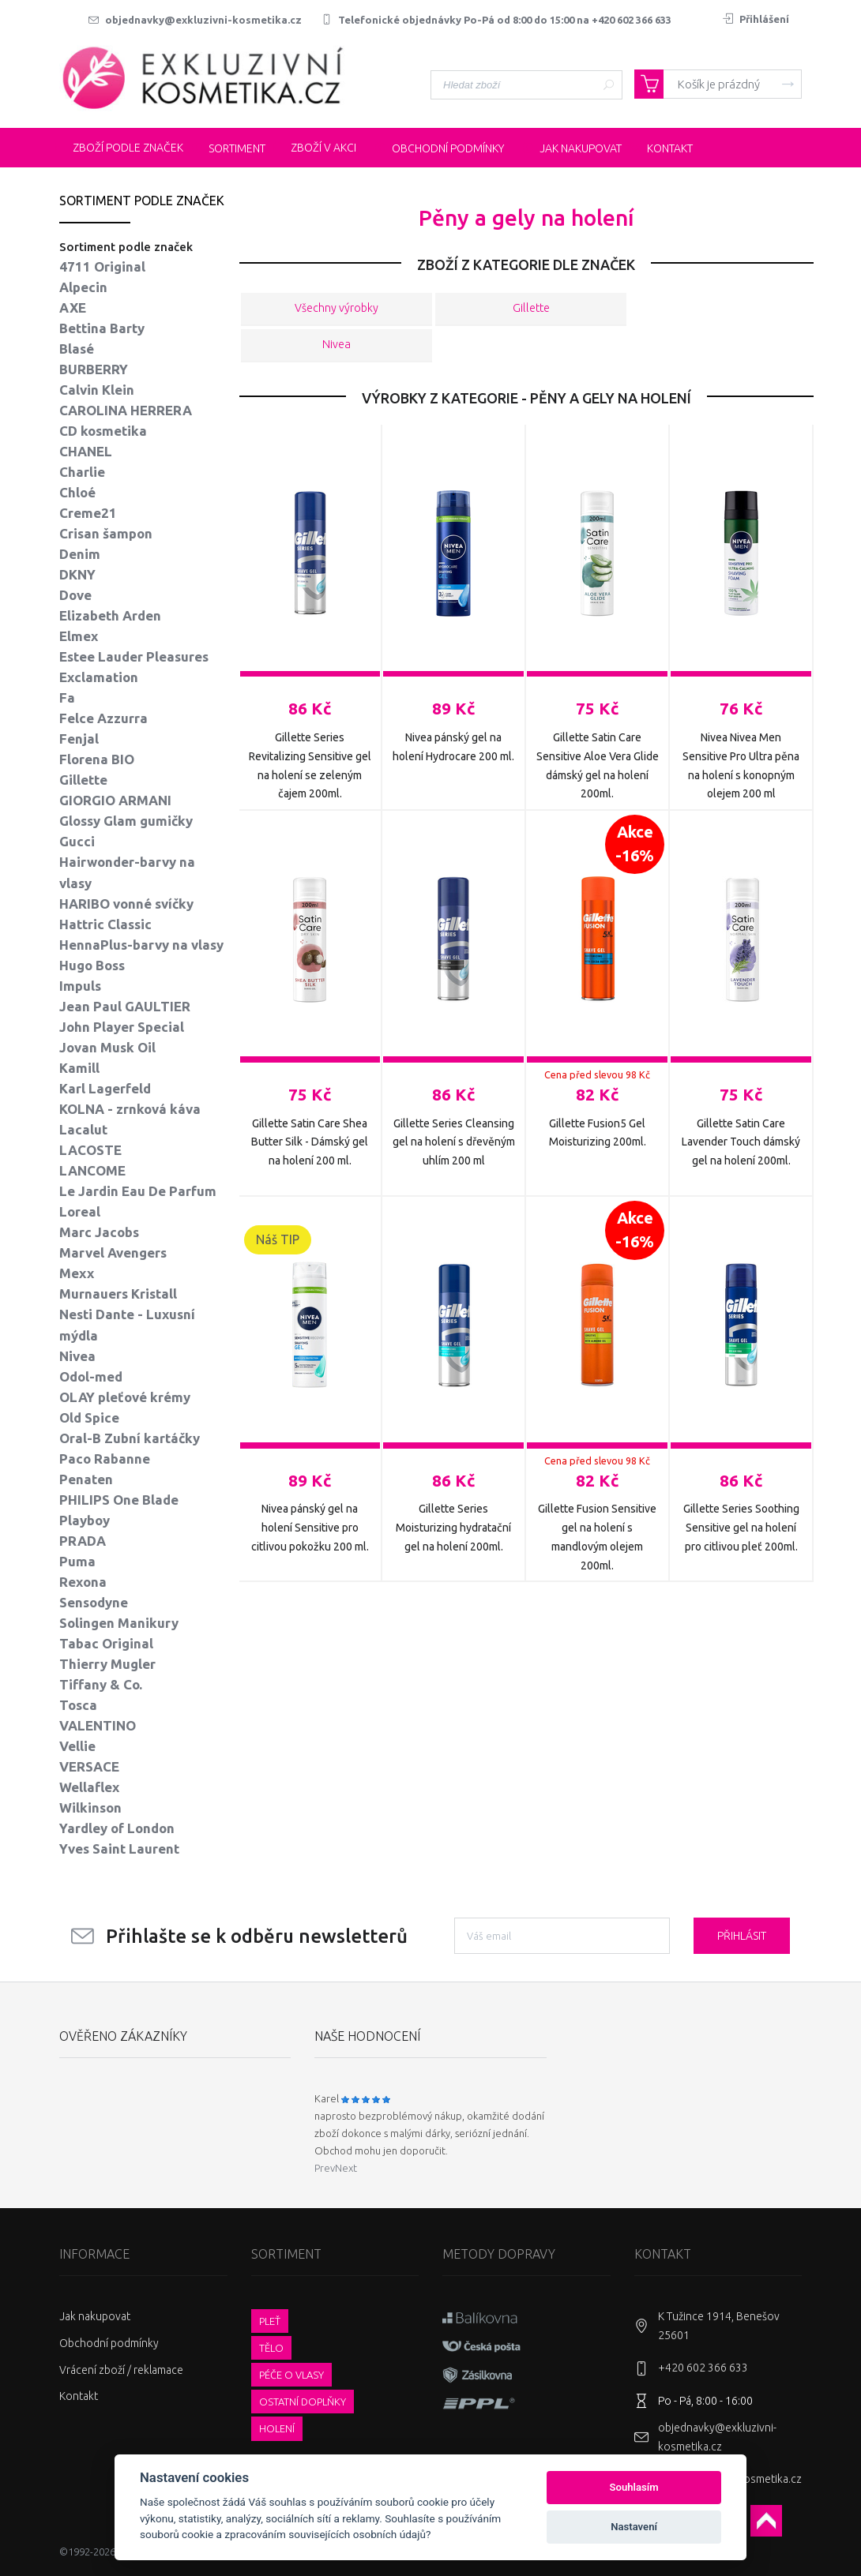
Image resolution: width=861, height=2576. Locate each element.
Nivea (336, 345)
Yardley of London (117, 1827)
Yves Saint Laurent (119, 1848)
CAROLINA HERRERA (125, 410)
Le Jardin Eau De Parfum (137, 1190)
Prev (324, 2167)
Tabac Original (106, 1643)
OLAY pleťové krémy (124, 1396)
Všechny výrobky (336, 308)
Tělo (271, 2347)
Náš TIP (277, 1239)
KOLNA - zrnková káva (130, 1108)
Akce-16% (634, 843)
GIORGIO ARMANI (115, 800)
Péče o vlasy (291, 2374)
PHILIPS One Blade (119, 1499)
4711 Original (102, 266)
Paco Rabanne (104, 1458)
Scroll (766, 2521)
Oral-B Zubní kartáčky (129, 1437)
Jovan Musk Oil (107, 1047)
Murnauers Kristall (118, 1293)
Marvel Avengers (113, 1252)
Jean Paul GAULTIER (124, 1006)
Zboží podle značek (119, 147)
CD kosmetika (103, 430)
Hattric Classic (105, 924)
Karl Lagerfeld (105, 1088)
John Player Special (121, 1026)
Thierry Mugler (107, 1663)
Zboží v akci (314, 147)
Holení (277, 2428)
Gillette (530, 308)
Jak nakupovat (94, 2316)
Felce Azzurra (103, 718)
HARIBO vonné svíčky (126, 903)
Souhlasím (634, 2487)
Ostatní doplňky (302, 2401)
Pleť (269, 2321)
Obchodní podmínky (109, 2343)
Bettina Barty (102, 328)
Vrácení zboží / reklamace (121, 2370)
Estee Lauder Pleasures (134, 656)
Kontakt (78, 2396)
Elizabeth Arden (110, 615)
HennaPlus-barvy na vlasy (141, 944)
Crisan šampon (105, 533)
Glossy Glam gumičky (126, 820)
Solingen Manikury (119, 1622)
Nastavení (634, 2527)
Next (346, 2167)
